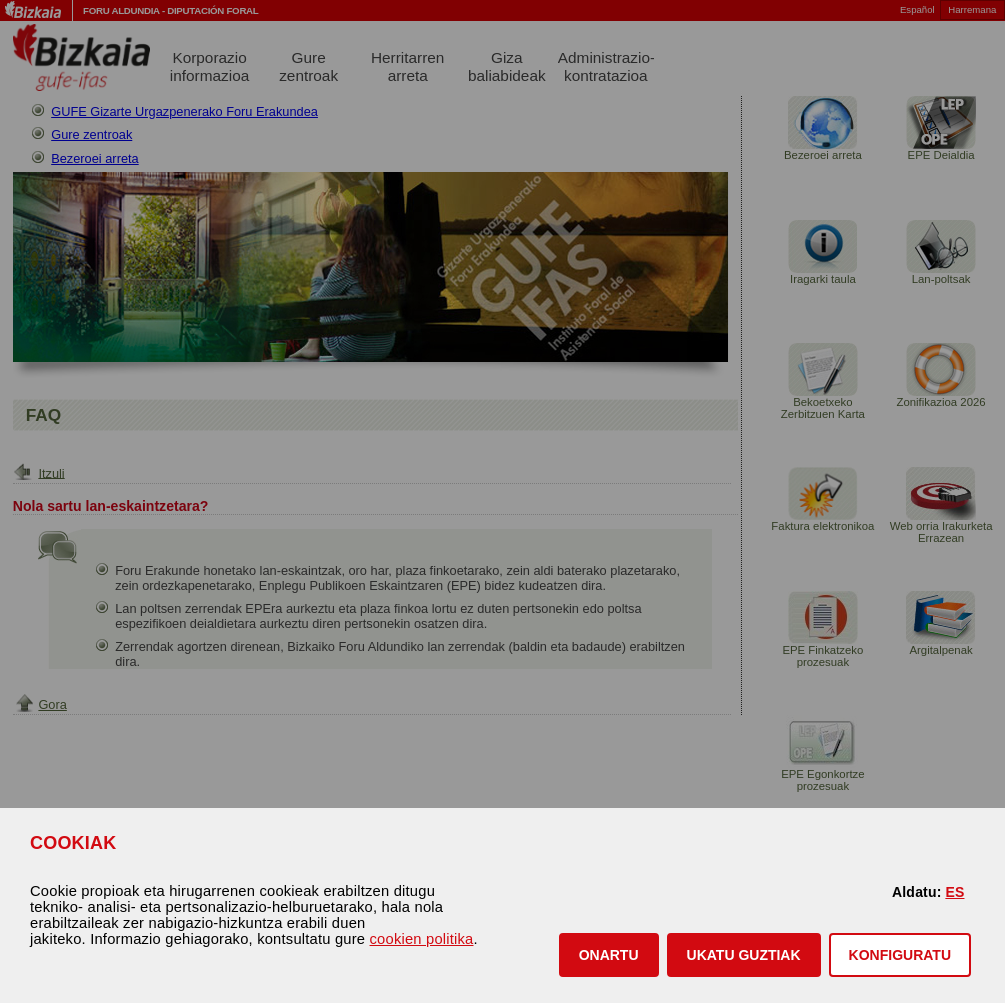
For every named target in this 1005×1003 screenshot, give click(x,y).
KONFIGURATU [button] (900, 955)
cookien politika (422, 939)
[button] (609, 955)
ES (954, 892)
